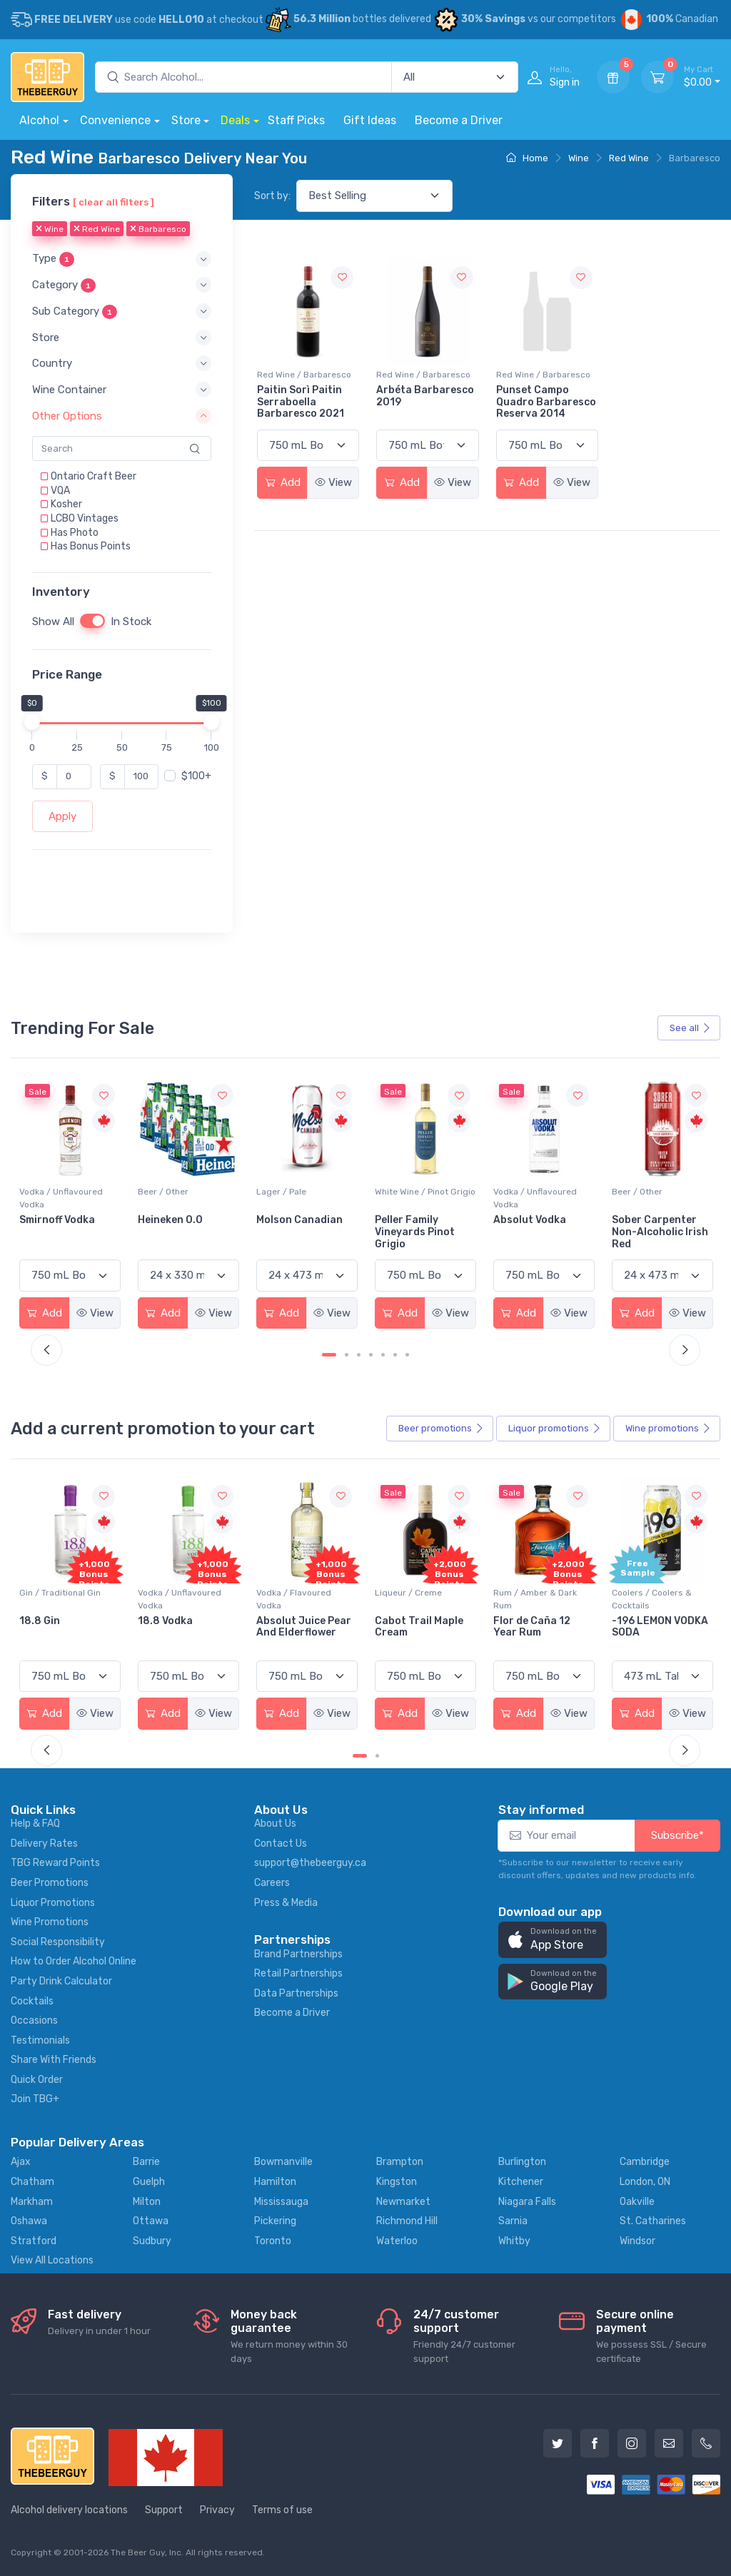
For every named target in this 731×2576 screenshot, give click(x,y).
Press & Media (286, 1903)
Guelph (149, 2182)
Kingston (396, 2182)
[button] (121, 259)
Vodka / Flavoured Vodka (412, 1599)
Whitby (514, 2241)
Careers (272, 1883)
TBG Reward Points (55, 1863)
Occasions (34, 2020)
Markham (32, 2202)
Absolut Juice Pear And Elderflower (422, 1627)
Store (186, 120)
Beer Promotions (50, 1883)
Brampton (399, 2162)
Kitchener (520, 2182)
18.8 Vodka (283, 1621)
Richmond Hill (407, 2221)
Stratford (33, 2241)
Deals (235, 120)
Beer (441, 1428)
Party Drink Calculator (61, 1981)
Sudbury (152, 2241)
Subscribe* (677, 1835)
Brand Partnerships (298, 1954)
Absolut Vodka (648, 1220)
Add (283, 482)
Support (164, 2510)
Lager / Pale (400, 1192)
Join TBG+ (35, 2099)
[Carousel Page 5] (383, 1355)
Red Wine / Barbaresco (304, 375)
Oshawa (29, 2221)
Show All (53, 621)
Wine (578, 158)
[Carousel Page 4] (371, 1355)
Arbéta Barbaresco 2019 (425, 396)
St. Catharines (653, 2221)
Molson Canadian (418, 1220)
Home (527, 158)
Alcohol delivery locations (69, 2510)
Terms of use (282, 2510)
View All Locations (52, 2260)
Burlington (522, 2162)
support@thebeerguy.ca (310, 1863)
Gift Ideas (369, 120)
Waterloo (397, 2241)
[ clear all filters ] (113, 202)
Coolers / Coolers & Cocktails (59, 1599)
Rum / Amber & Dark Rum (653, 1599)
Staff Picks (296, 120)
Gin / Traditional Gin (178, 1593)
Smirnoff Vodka (175, 1220)
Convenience (115, 120)
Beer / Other (281, 1192)
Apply (62, 816)
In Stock (131, 621)
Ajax (21, 2162)
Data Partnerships (296, 1993)
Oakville (637, 2202)
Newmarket (403, 2202)
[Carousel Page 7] (407, 1355)
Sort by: (272, 196)
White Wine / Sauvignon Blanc (67, 1198)
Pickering (275, 2221)
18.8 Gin (158, 1621)
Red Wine (629, 158)
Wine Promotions (50, 1922)
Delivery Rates (44, 1843)
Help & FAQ (35, 1823)
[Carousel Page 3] (359, 1355)
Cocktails (32, 2001)
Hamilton (275, 2182)
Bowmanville (283, 2162)
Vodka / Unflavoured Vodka (179, 1198)
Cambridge (645, 2162)
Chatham (32, 2182)
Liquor (554, 1428)
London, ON (645, 2182)
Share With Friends (53, 2060)
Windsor (637, 2241)
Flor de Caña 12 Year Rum (650, 1627)
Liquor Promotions (53, 1903)
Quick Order (37, 2080)
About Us (275, 1823)
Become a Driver (459, 120)
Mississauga (281, 2202)
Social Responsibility (58, 1942)
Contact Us (280, 1843)
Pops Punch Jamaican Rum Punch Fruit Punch (65, 1633)
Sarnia (513, 2221)
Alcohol (39, 120)
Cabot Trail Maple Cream (537, 1627)
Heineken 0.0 (288, 1220)
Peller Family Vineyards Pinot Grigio (533, 1232)
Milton (147, 2202)
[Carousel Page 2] (346, 1355)
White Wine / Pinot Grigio (543, 1192)
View (333, 482)
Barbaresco (158, 230)
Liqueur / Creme (526, 1593)
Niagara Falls (527, 2202)
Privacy (217, 2510)
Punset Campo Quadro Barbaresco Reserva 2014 (546, 402)
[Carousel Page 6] (395, 1355)
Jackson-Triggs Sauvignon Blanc (61, 1226)
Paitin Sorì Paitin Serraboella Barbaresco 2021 (300, 402)
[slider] (32, 722)
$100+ (196, 776)
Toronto (272, 2241)
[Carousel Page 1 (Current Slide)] (329, 1355)
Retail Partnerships (298, 1973)
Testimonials (40, 2040)
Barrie (146, 2162)
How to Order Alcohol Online (73, 1961)
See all (690, 1028)
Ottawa (150, 2221)
